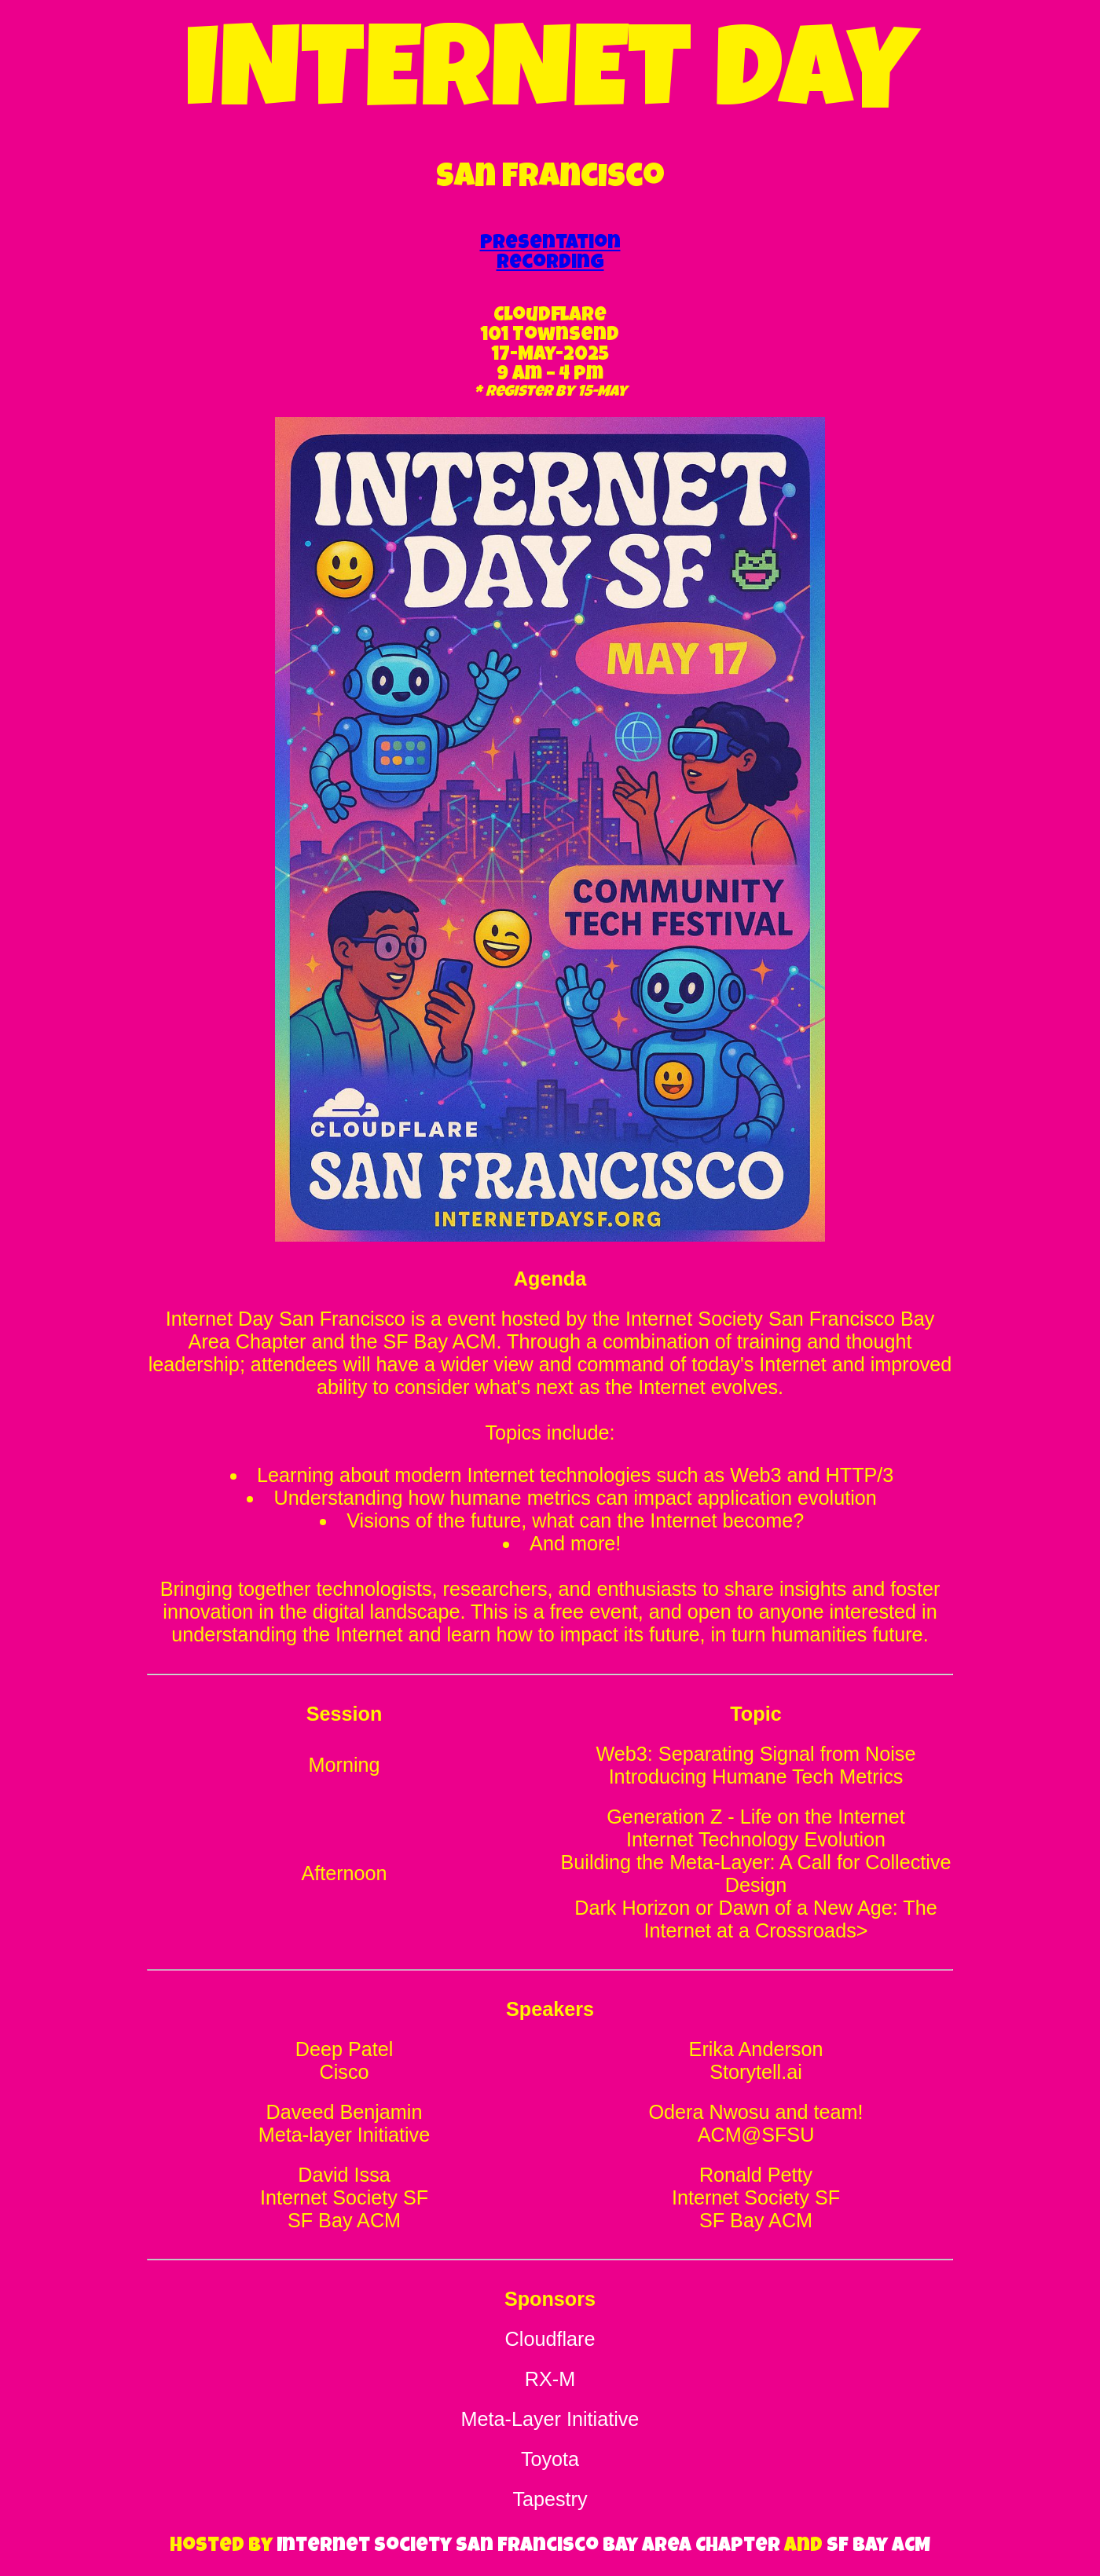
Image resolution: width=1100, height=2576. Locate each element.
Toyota (550, 2459)
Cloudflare (550, 2339)
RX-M (550, 2379)
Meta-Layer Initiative (550, 2419)
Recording (550, 263)
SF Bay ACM (878, 2546)
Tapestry (549, 2499)
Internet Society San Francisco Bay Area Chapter (528, 2546)
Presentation (550, 244)
